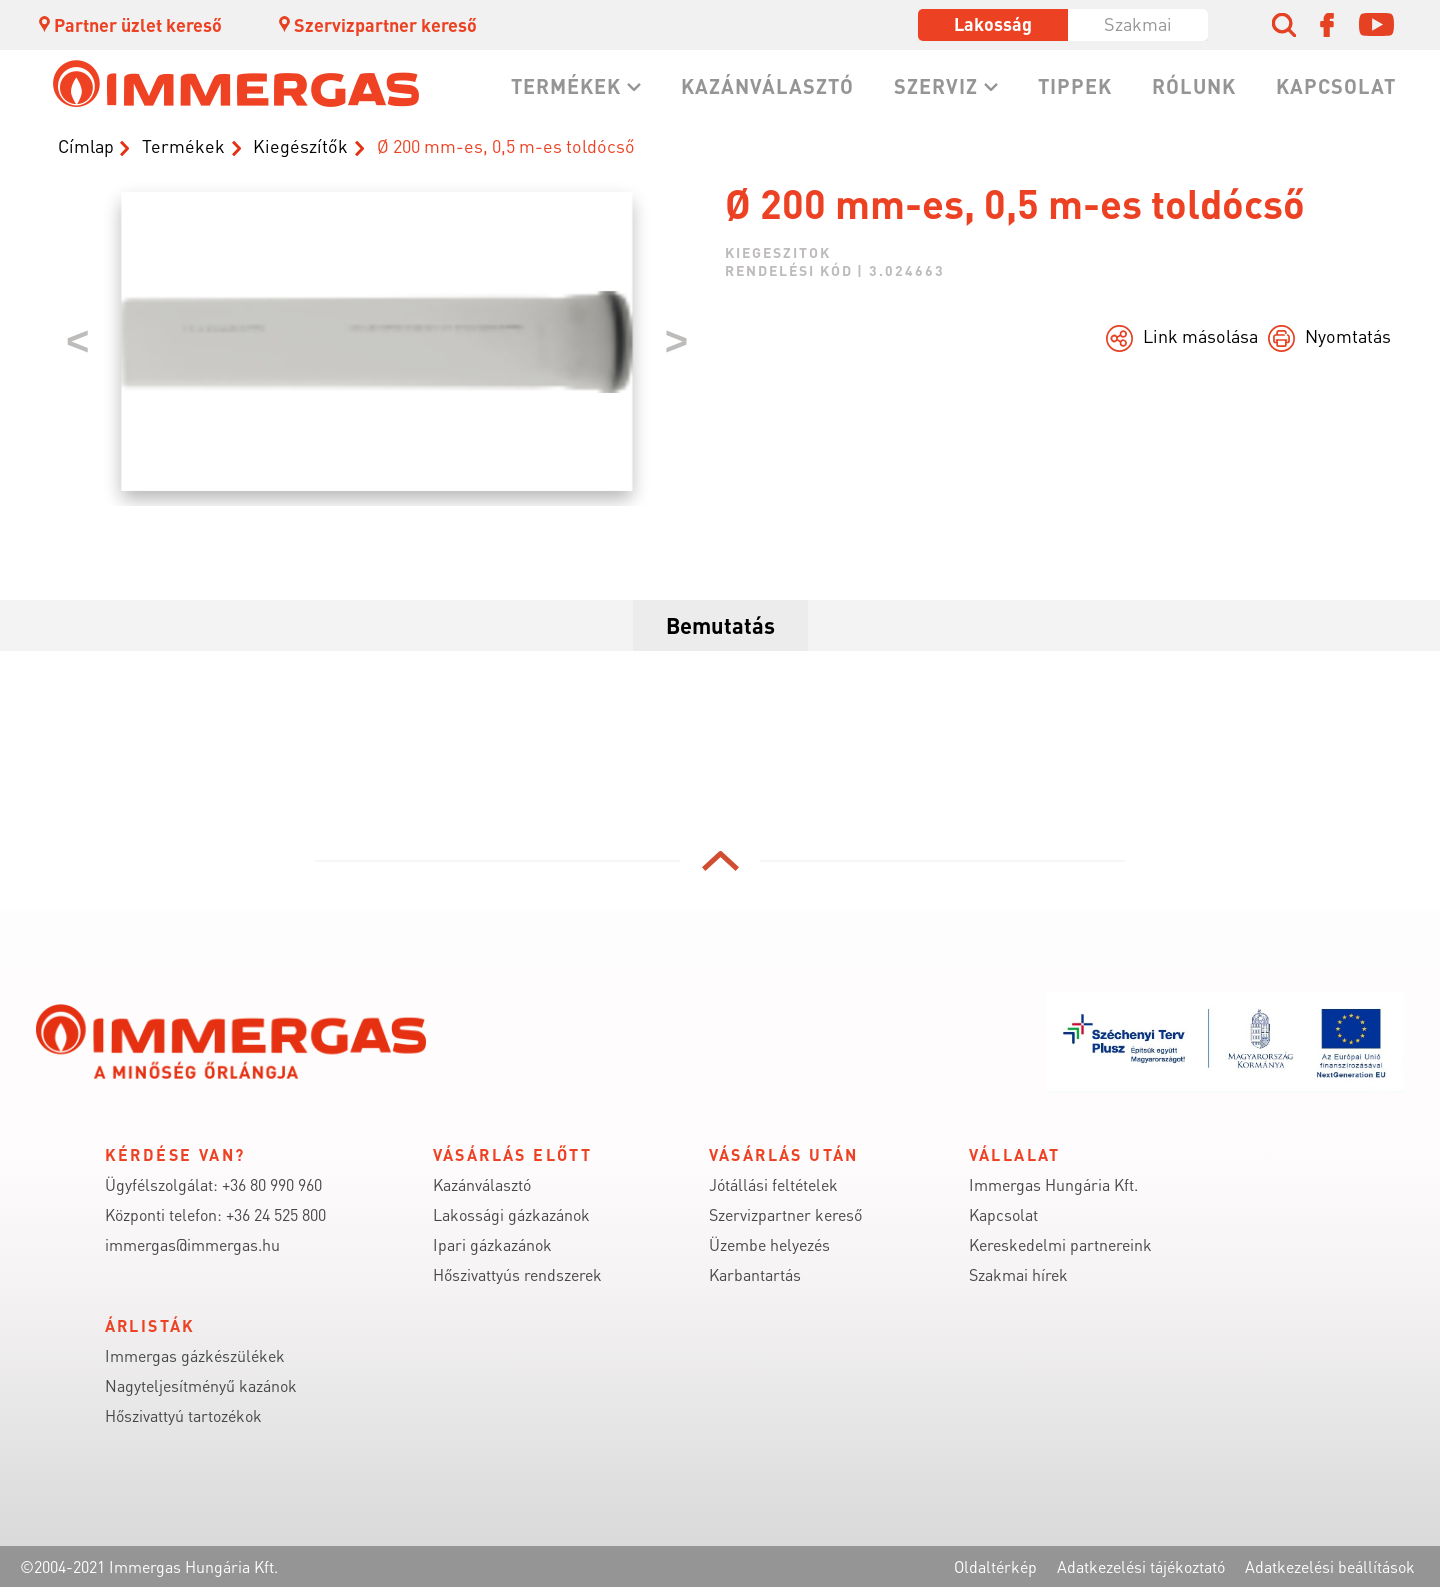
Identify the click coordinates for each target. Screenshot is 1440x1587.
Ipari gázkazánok (492, 1244)
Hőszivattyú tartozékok (183, 1415)
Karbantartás (755, 1274)
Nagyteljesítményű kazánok (201, 1385)
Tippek (1075, 86)
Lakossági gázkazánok (511, 1214)
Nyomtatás (1348, 335)
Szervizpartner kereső (376, 24)
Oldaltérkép (995, 1566)
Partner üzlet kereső (129, 24)
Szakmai (1138, 23)
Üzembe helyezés (769, 1244)
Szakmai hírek (1018, 1274)
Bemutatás (720, 625)
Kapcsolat (1336, 86)
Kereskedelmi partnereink (1060, 1244)
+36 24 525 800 (276, 1214)
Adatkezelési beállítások (1330, 1566)
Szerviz (936, 86)
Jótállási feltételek (773, 1184)
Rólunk (1194, 86)
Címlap (86, 145)
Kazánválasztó (767, 86)
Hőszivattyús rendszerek (517, 1274)
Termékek (566, 86)
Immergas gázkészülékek (195, 1355)
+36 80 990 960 (272, 1184)
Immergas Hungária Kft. (1053, 1184)
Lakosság (993, 23)
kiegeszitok (778, 252)
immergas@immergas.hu (192, 1244)
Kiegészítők (300, 145)
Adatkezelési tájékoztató (1141, 1566)
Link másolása (1200, 335)
